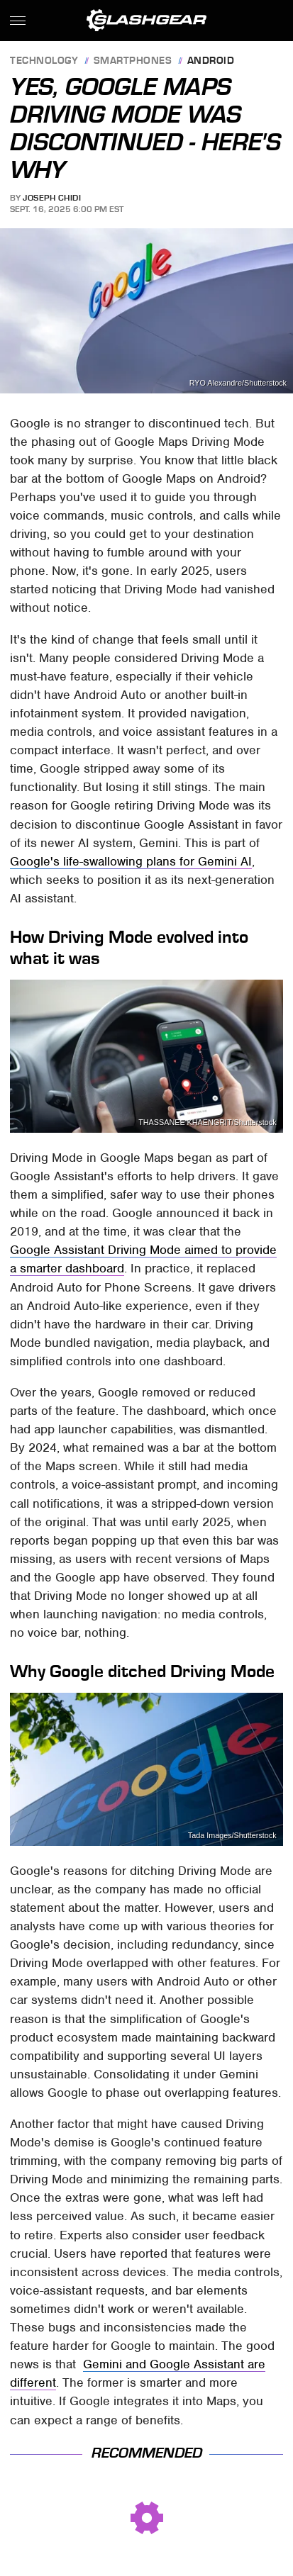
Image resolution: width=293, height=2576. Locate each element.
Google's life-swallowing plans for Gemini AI (131, 861)
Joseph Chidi (52, 198)
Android (211, 61)
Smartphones (133, 61)
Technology (44, 61)
